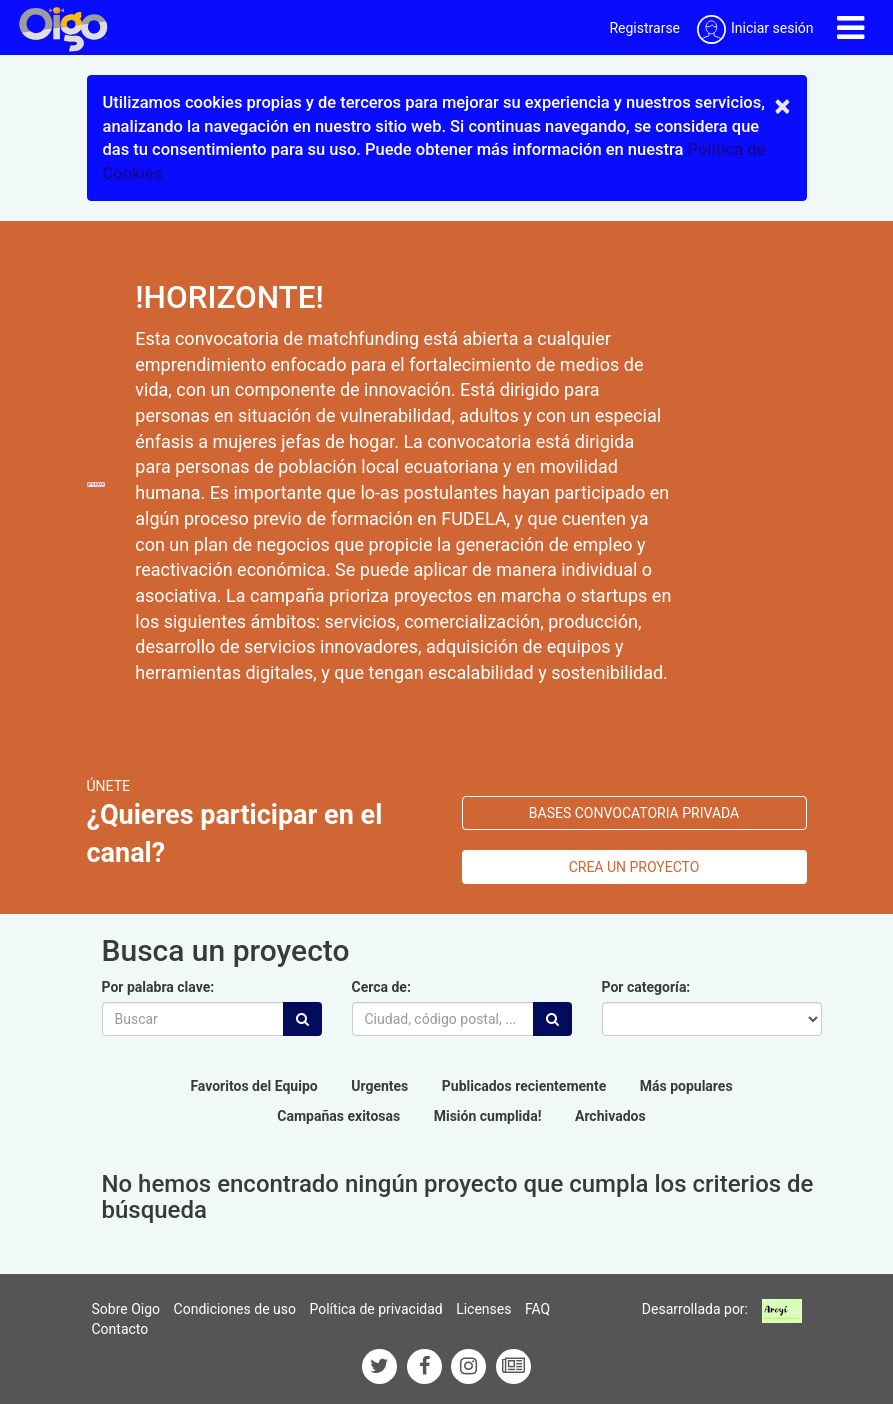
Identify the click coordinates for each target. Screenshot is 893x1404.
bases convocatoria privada (634, 813)
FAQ (537, 1309)
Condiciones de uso (235, 1309)
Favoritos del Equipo (253, 1086)
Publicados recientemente (524, 1086)
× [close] (783, 106)
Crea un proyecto (634, 867)
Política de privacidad (375, 1309)
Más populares (686, 1086)
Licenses (483, 1309)
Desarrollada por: (695, 1309)
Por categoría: (646, 987)
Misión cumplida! (488, 1116)
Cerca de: (381, 987)
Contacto (120, 1329)
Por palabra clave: (158, 987)
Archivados (610, 1116)
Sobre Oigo (126, 1309)
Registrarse (644, 28)
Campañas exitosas (338, 1116)
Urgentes (379, 1086)
